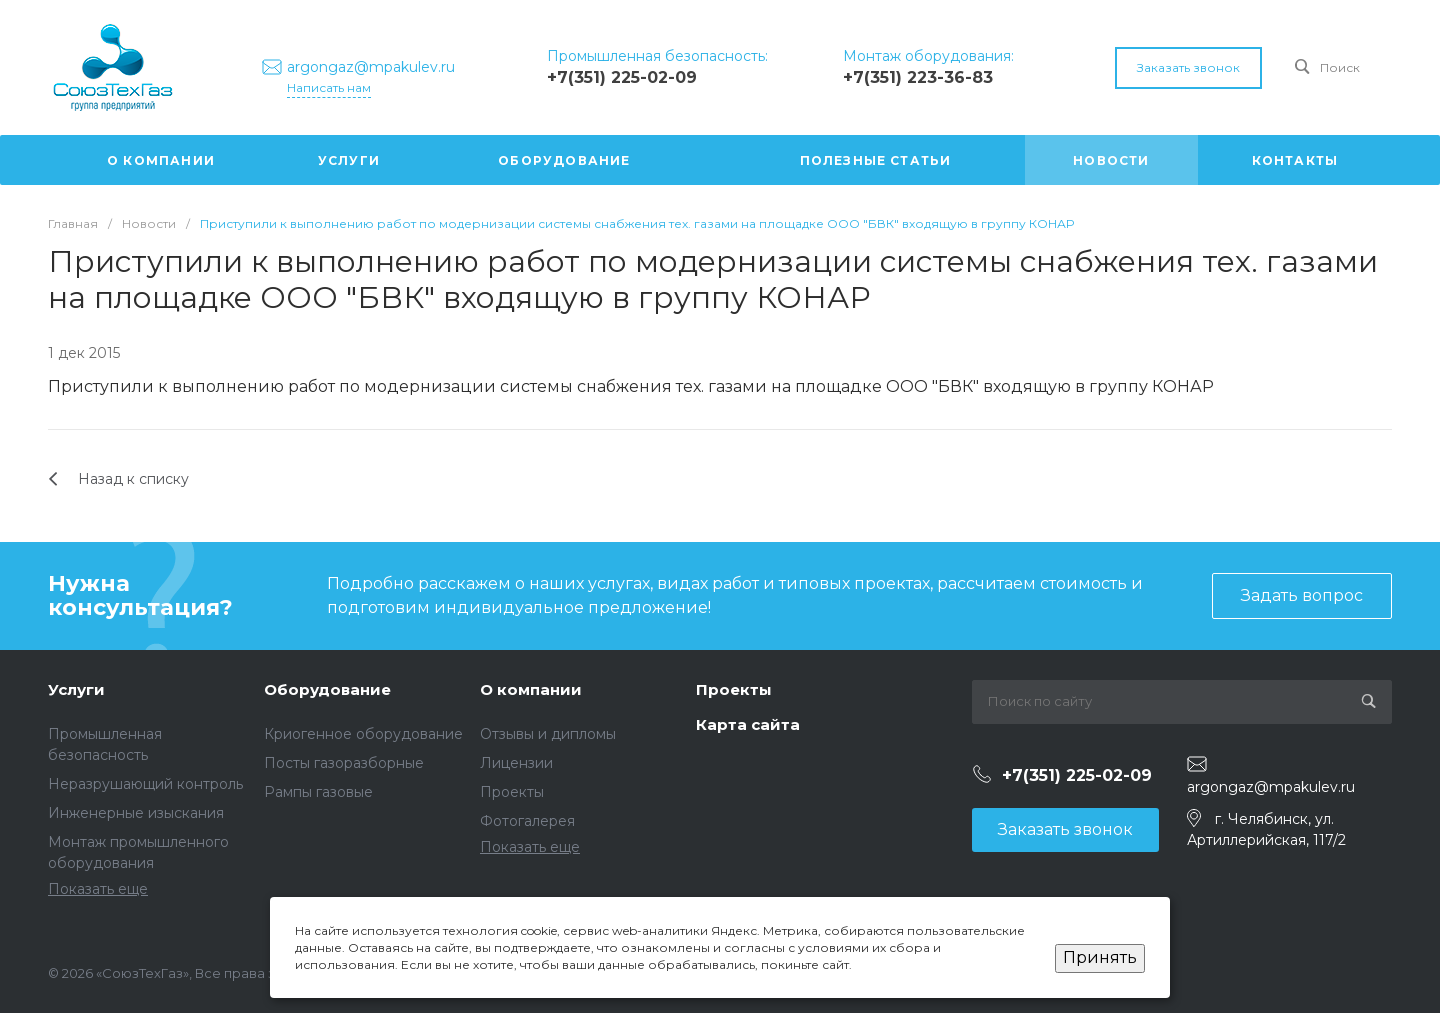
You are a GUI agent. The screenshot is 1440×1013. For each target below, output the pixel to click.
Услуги (76, 689)
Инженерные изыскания (136, 813)
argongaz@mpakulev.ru (1271, 787)
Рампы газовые (318, 792)
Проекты (512, 792)
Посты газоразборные (344, 763)
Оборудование (327, 689)
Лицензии (516, 763)
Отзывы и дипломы (548, 734)
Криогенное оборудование (363, 734)
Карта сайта (748, 724)
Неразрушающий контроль (145, 784)
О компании (531, 689)
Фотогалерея (527, 821)
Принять (1100, 957)
